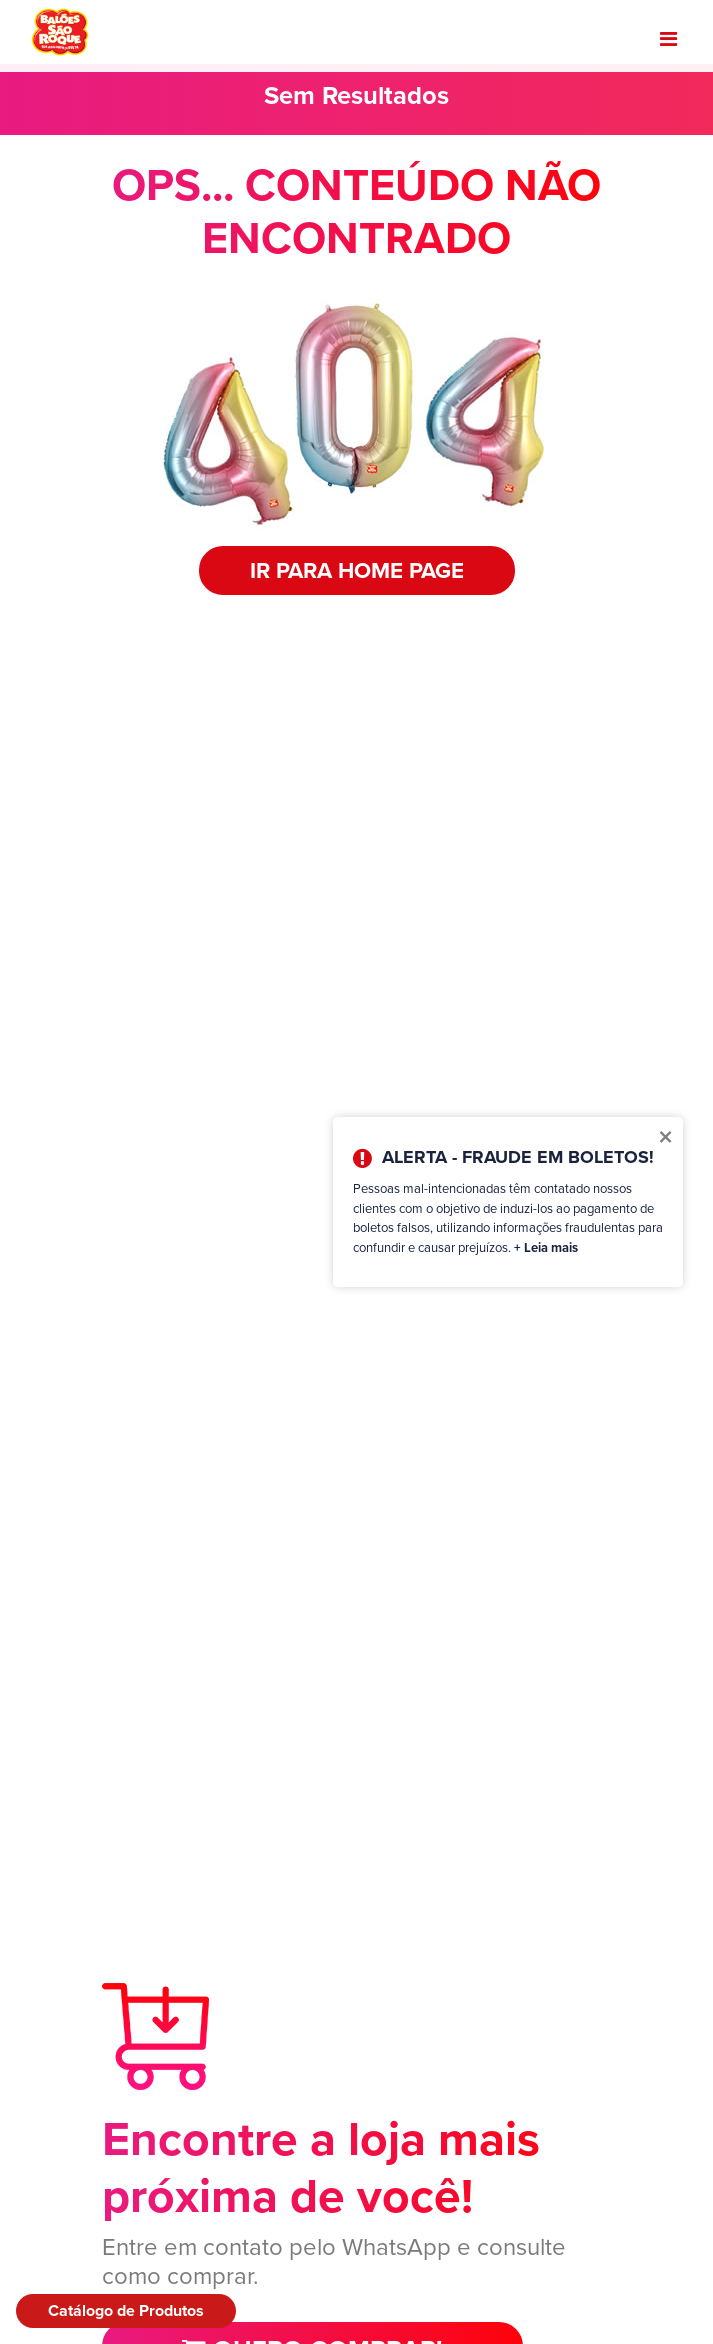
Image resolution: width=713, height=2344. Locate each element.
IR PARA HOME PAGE (357, 570)
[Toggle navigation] (668, 39)
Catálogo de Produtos (126, 2310)
